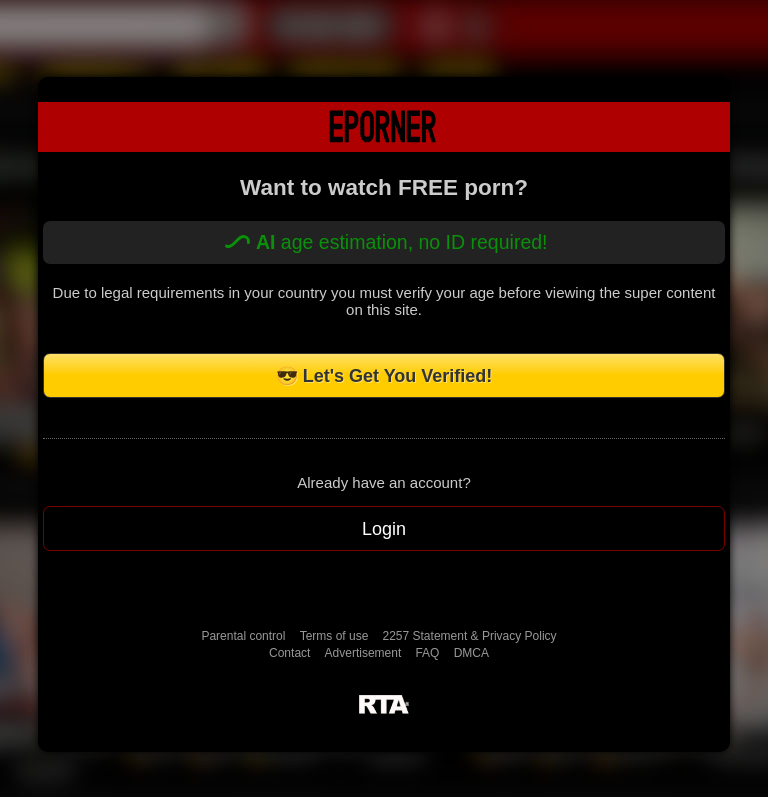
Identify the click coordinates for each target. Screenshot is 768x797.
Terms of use (334, 636)
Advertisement (363, 653)
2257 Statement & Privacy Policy (470, 636)
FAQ (427, 653)
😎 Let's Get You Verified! (384, 376)
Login (384, 529)
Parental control (243, 636)
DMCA (471, 653)
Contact (289, 653)
